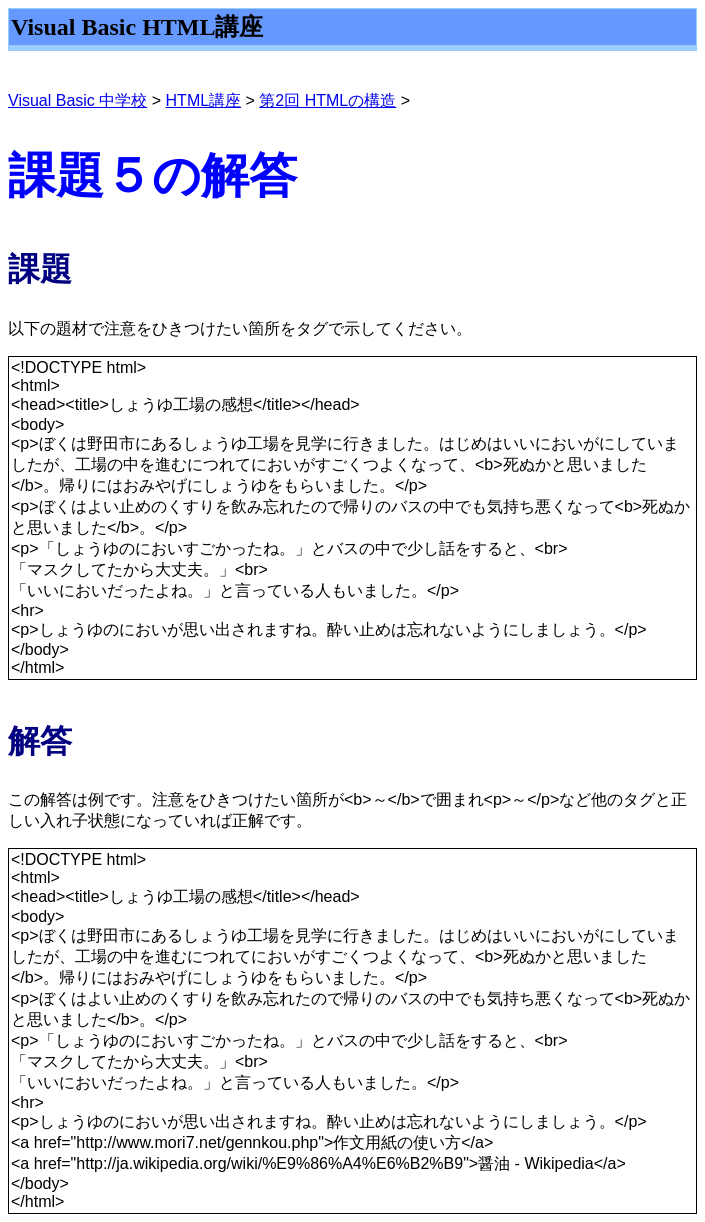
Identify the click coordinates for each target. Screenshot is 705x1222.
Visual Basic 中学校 (77, 100)
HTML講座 (204, 100)
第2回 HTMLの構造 (327, 100)
